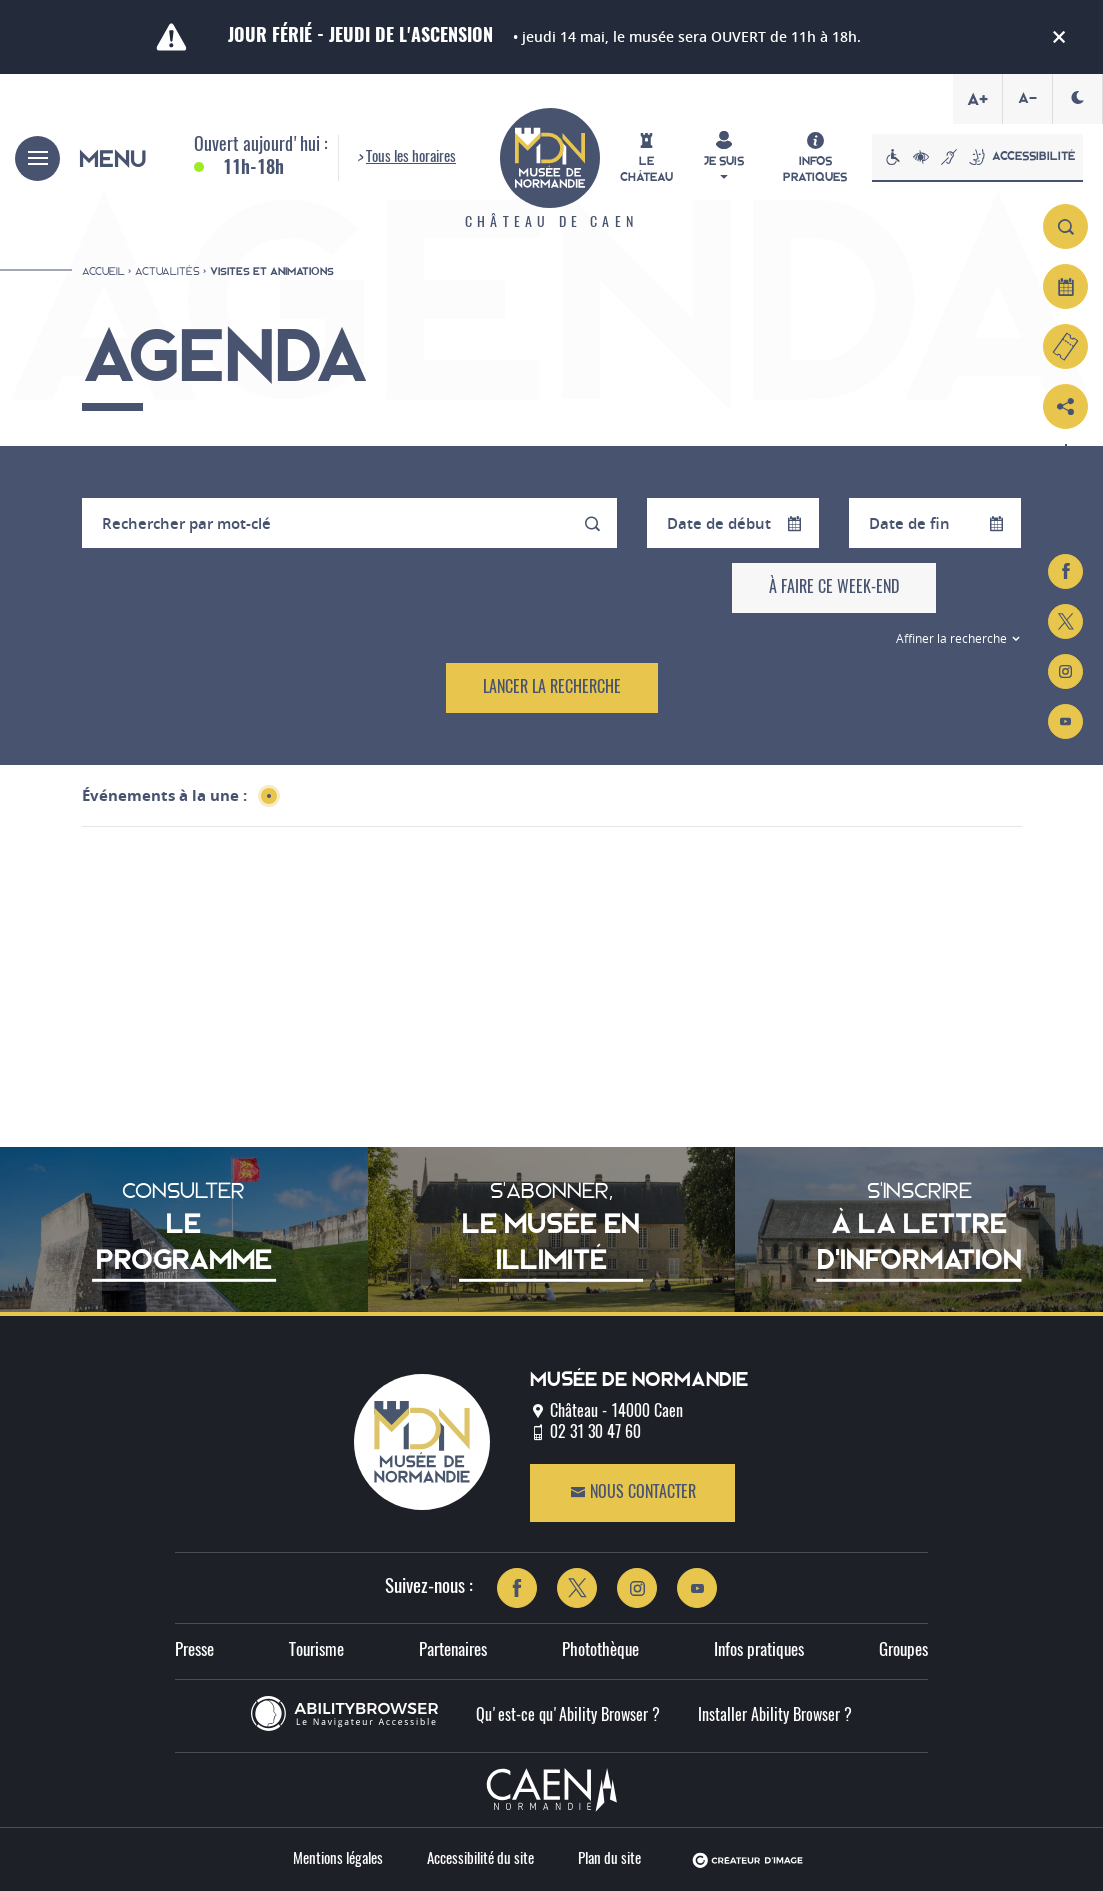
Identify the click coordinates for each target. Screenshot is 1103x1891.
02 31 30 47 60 (595, 1433)
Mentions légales (338, 1859)
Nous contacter (633, 1492)
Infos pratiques (759, 1650)
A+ (977, 99)
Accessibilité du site (480, 1859)
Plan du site (609, 1859)
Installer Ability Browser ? (775, 1716)
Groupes (903, 1650)
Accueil (103, 271)
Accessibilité (977, 157)
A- (1027, 98)
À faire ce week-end (834, 588)
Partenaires (453, 1650)
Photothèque (600, 1650)
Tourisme (316, 1650)
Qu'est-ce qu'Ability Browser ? (568, 1716)
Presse (194, 1650)
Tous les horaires (411, 157)
